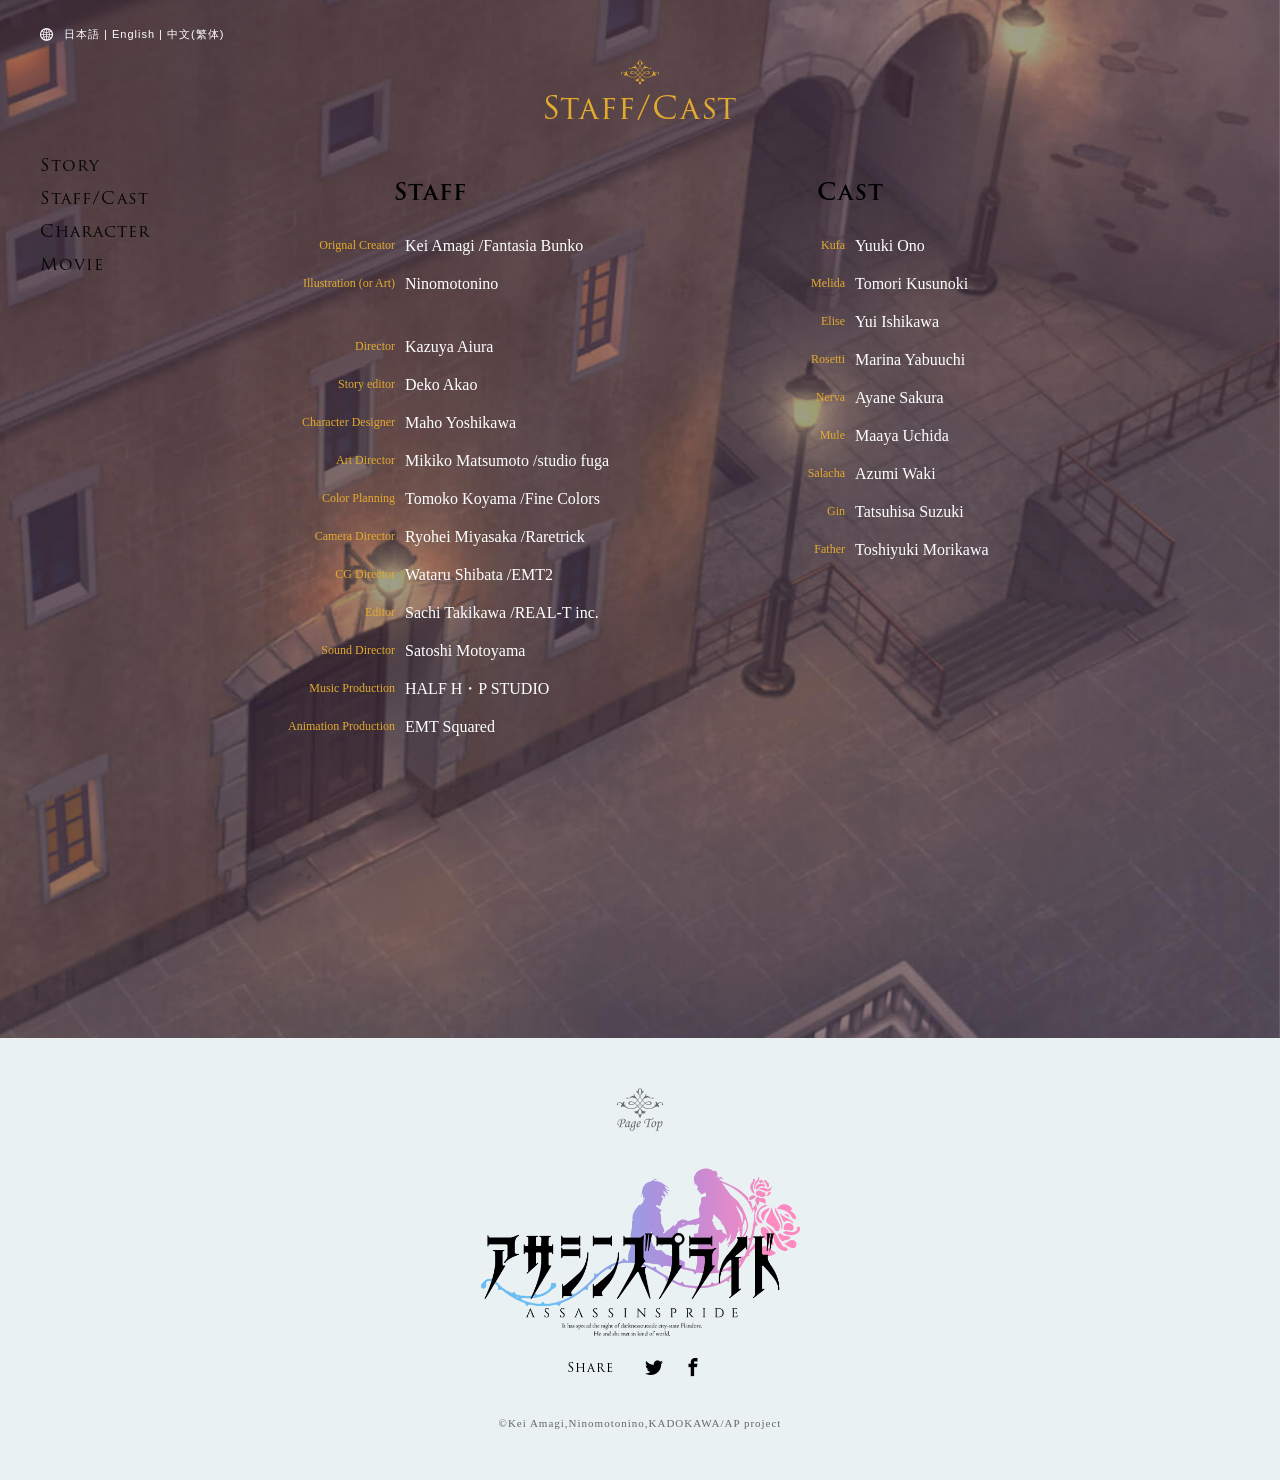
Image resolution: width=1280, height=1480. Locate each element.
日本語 (82, 34)
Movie (64, 264)
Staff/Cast (79, 198)
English (133, 34)
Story (62, 165)
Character (81, 231)
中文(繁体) (195, 34)
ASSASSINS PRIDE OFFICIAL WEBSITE (93, 100)
